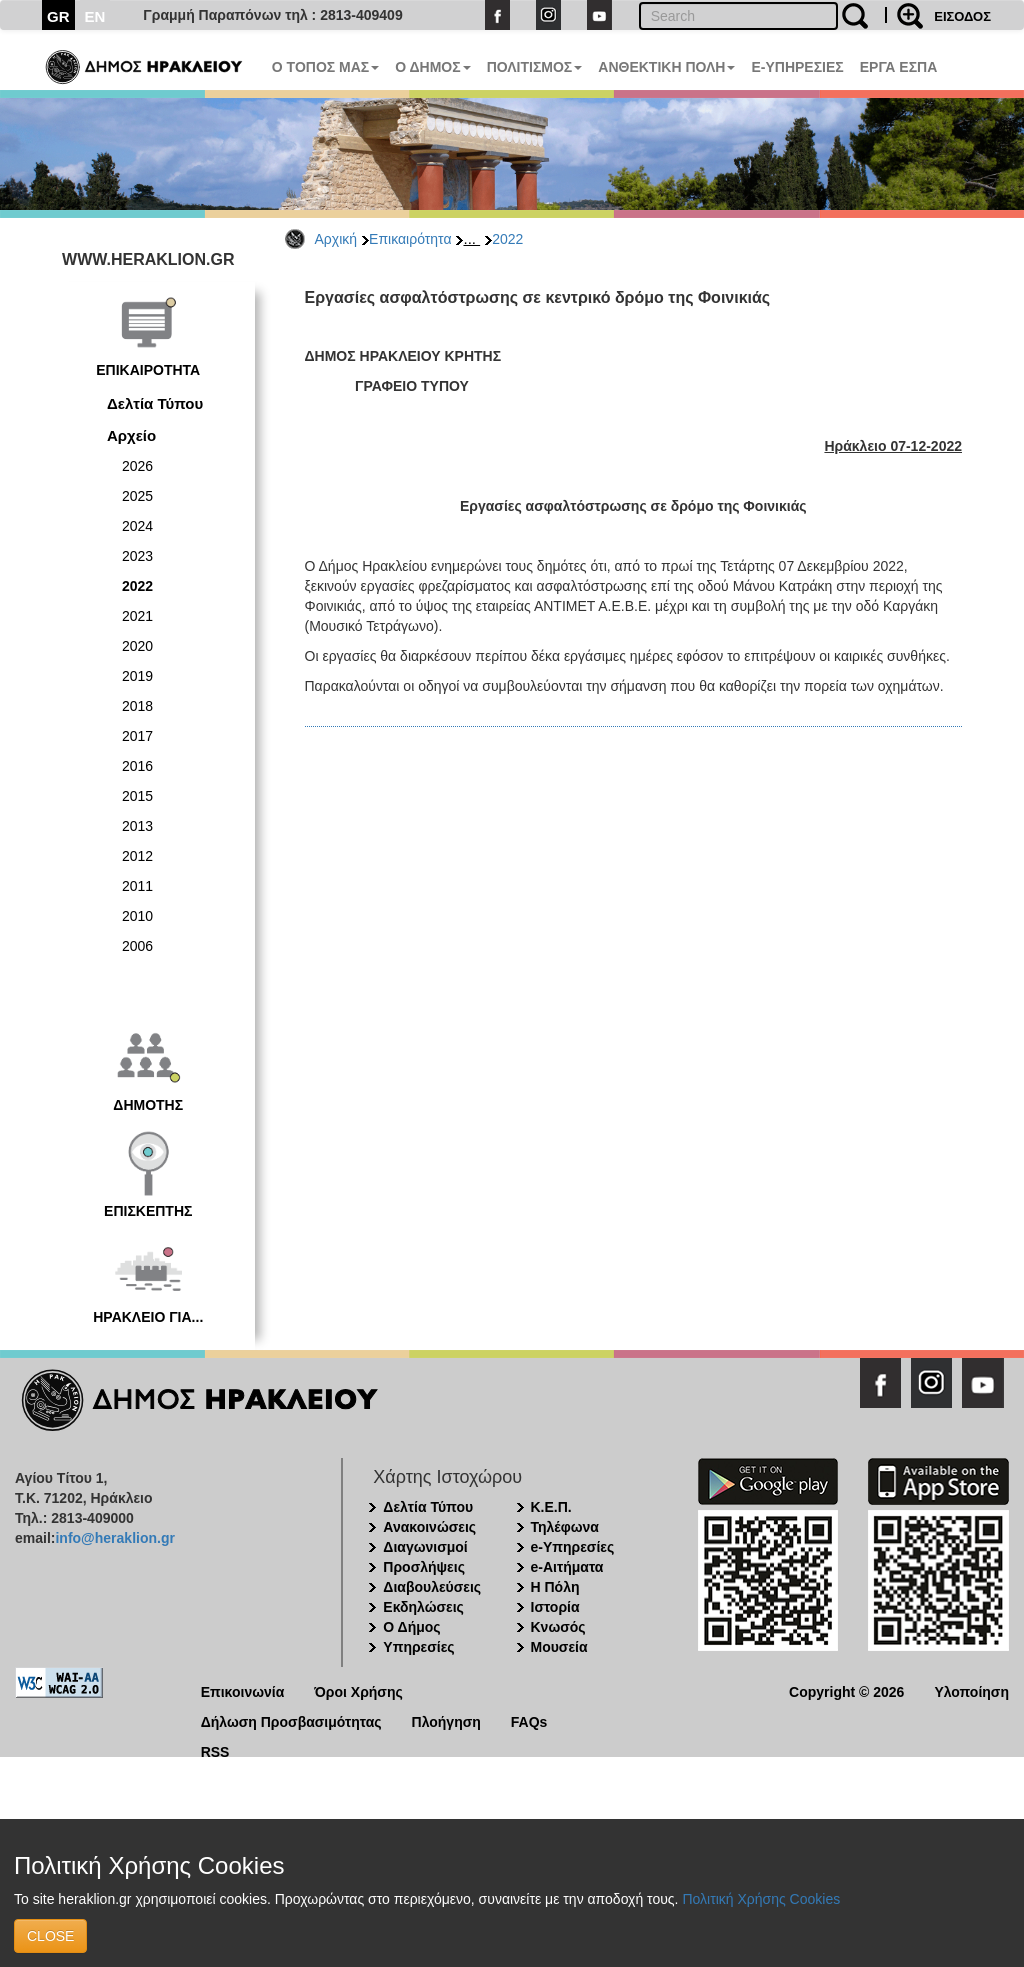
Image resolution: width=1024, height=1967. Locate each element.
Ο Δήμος (411, 1627)
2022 (507, 239)
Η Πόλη (555, 1587)
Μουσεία (559, 1647)
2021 (137, 616)
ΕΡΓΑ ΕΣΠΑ (899, 67)
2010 (137, 916)
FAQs (529, 1720)
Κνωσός (558, 1627)
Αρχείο (131, 435)
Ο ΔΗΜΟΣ (432, 67)
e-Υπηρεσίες (573, 1547)
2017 (137, 736)
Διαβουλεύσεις (432, 1587)
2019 (137, 676)
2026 (137, 466)
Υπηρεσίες (418, 1647)
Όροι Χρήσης (358, 1690)
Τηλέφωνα (565, 1527)
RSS (215, 1750)
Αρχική (336, 239)
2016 (137, 766)
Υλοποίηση (971, 1690)
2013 (137, 826)
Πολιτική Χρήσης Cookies (761, 1899)
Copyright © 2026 (846, 1690)
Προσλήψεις (424, 1567)
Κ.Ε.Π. (551, 1507)
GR (58, 16)
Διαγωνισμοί (425, 1547)
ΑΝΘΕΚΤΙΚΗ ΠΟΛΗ (666, 67)
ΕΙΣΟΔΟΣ (962, 16)
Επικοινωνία (243, 1690)
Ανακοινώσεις (429, 1527)
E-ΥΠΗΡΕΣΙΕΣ (797, 67)
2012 (137, 856)
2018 (137, 706)
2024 (137, 526)
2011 (137, 886)
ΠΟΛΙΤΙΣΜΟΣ (535, 67)
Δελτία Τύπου (155, 403)
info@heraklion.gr (114, 1538)
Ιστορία (555, 1607)
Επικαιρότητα (410, 239)
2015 (137, 796)
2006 (137, 946)
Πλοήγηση (446, 1720)
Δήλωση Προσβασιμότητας (291, 1720)
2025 (137, 496)
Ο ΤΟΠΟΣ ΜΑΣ (325, 67)
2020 (137, 646)
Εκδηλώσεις (423, 1607)
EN (95, 16)
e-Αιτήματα (567, 1567)
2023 (137, 556)
